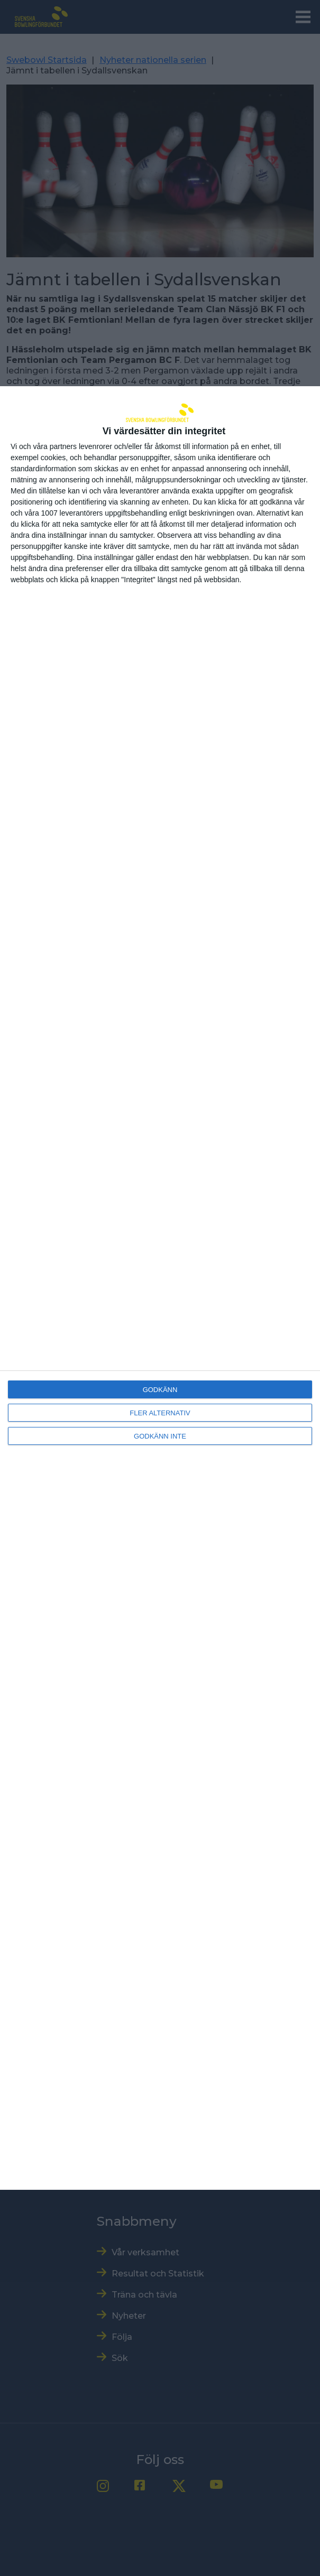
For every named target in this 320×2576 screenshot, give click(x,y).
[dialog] (160, 1287)
